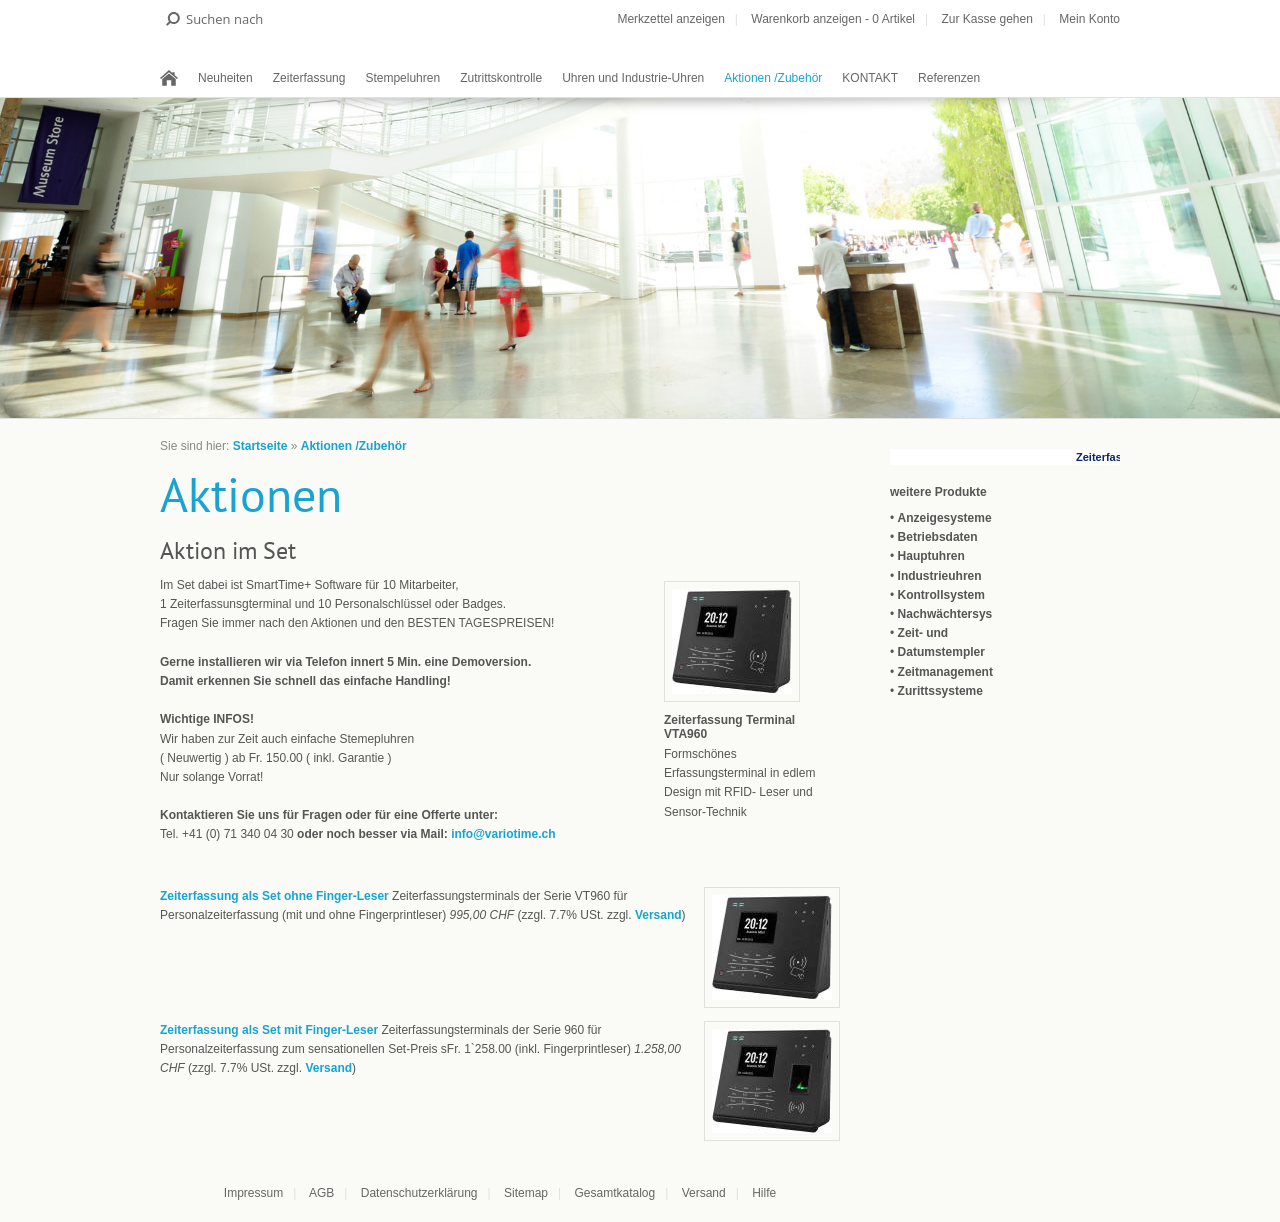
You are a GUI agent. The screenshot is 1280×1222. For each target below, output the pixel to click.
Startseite (260, 446)
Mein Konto (1089, 19)
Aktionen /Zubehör (773, 78)
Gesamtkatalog (614, 1193)
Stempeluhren (402, 78)
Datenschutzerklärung (419, 1193)
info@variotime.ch (503, 834)
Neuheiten (225, 78)
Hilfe (764, 1193)
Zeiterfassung (309, 78)
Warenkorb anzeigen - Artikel (833, 19)
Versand (658, 915)
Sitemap (526, 1193)
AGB (321, 1193)
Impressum (253, 1193)
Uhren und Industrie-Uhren (633, 78)
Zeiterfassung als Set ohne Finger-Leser (274, 896)
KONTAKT (870, 78)
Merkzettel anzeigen (670, 19)
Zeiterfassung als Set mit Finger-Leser (269, 1030)
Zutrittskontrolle (501, 78)
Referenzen (949, 78)
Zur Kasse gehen (986, 19)
